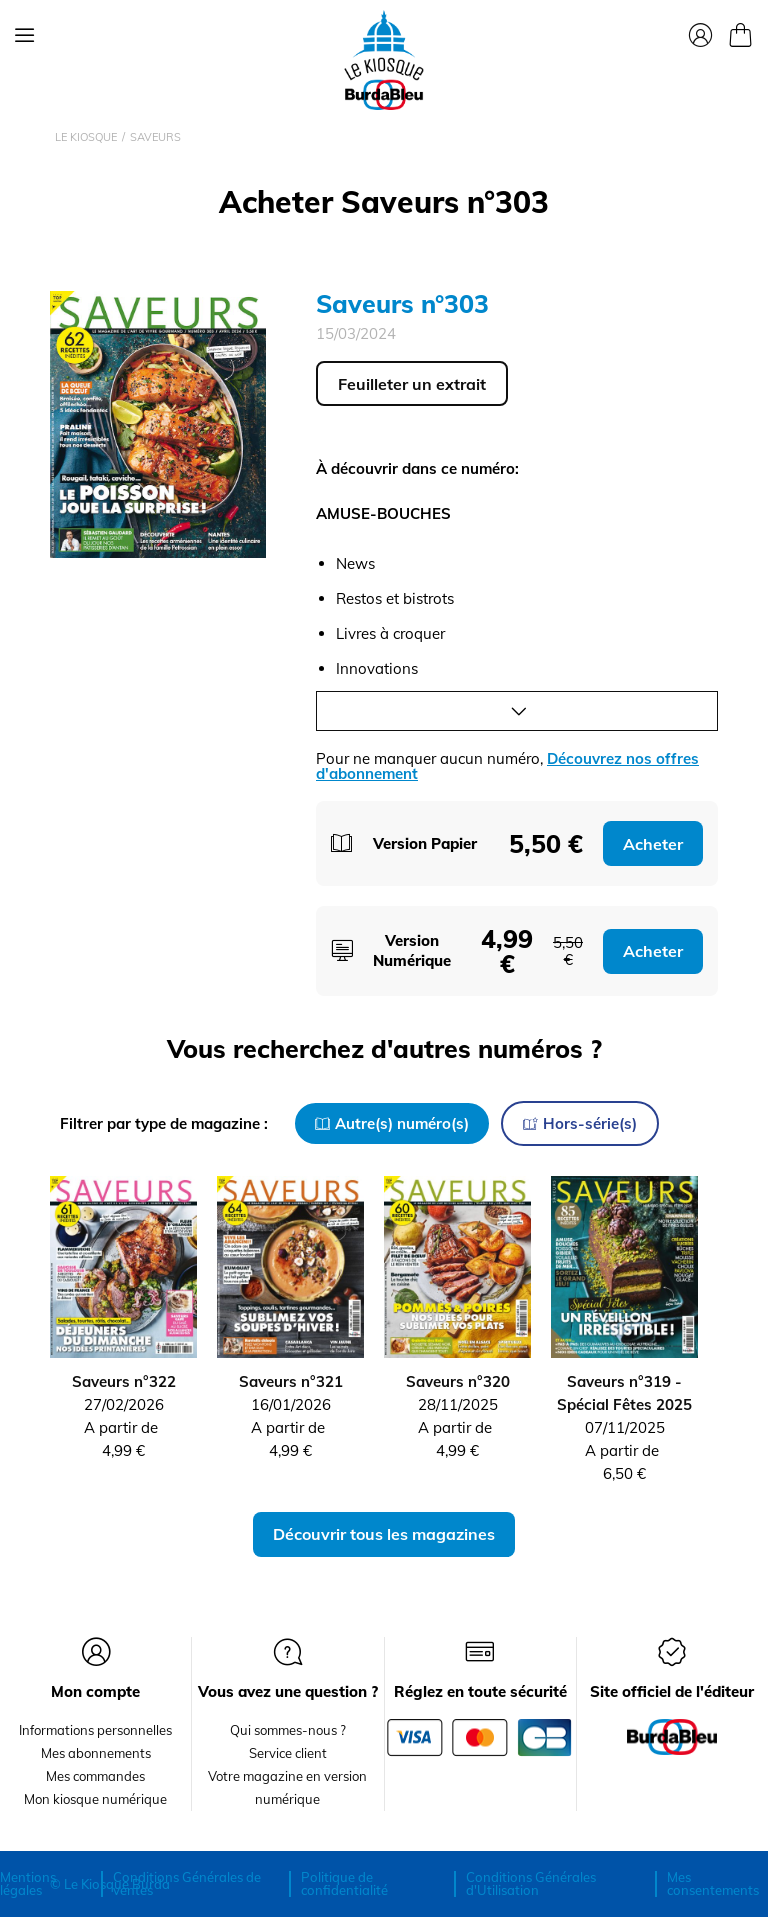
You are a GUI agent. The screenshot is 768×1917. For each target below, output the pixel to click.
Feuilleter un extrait (412, 384)
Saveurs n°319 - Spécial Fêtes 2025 (624, 1393)
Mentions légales (28, 1883)
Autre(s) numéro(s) (392, 1123)
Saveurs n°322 (124, 1381)
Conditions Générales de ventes (187, 1883)
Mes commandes (95, 1776)
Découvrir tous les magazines (384, 1534)
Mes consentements (713, 1883)
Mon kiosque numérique (95, 1799)
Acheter (653, 844)
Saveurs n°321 (291, 1381)
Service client (288, 1753)
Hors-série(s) (580, 1123)
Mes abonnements (96, 1753)
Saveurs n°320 (458, 1381)
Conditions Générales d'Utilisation (531, 1883)
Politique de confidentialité (344, 1883)
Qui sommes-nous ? (288, 1730)
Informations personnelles (95, 1730)
